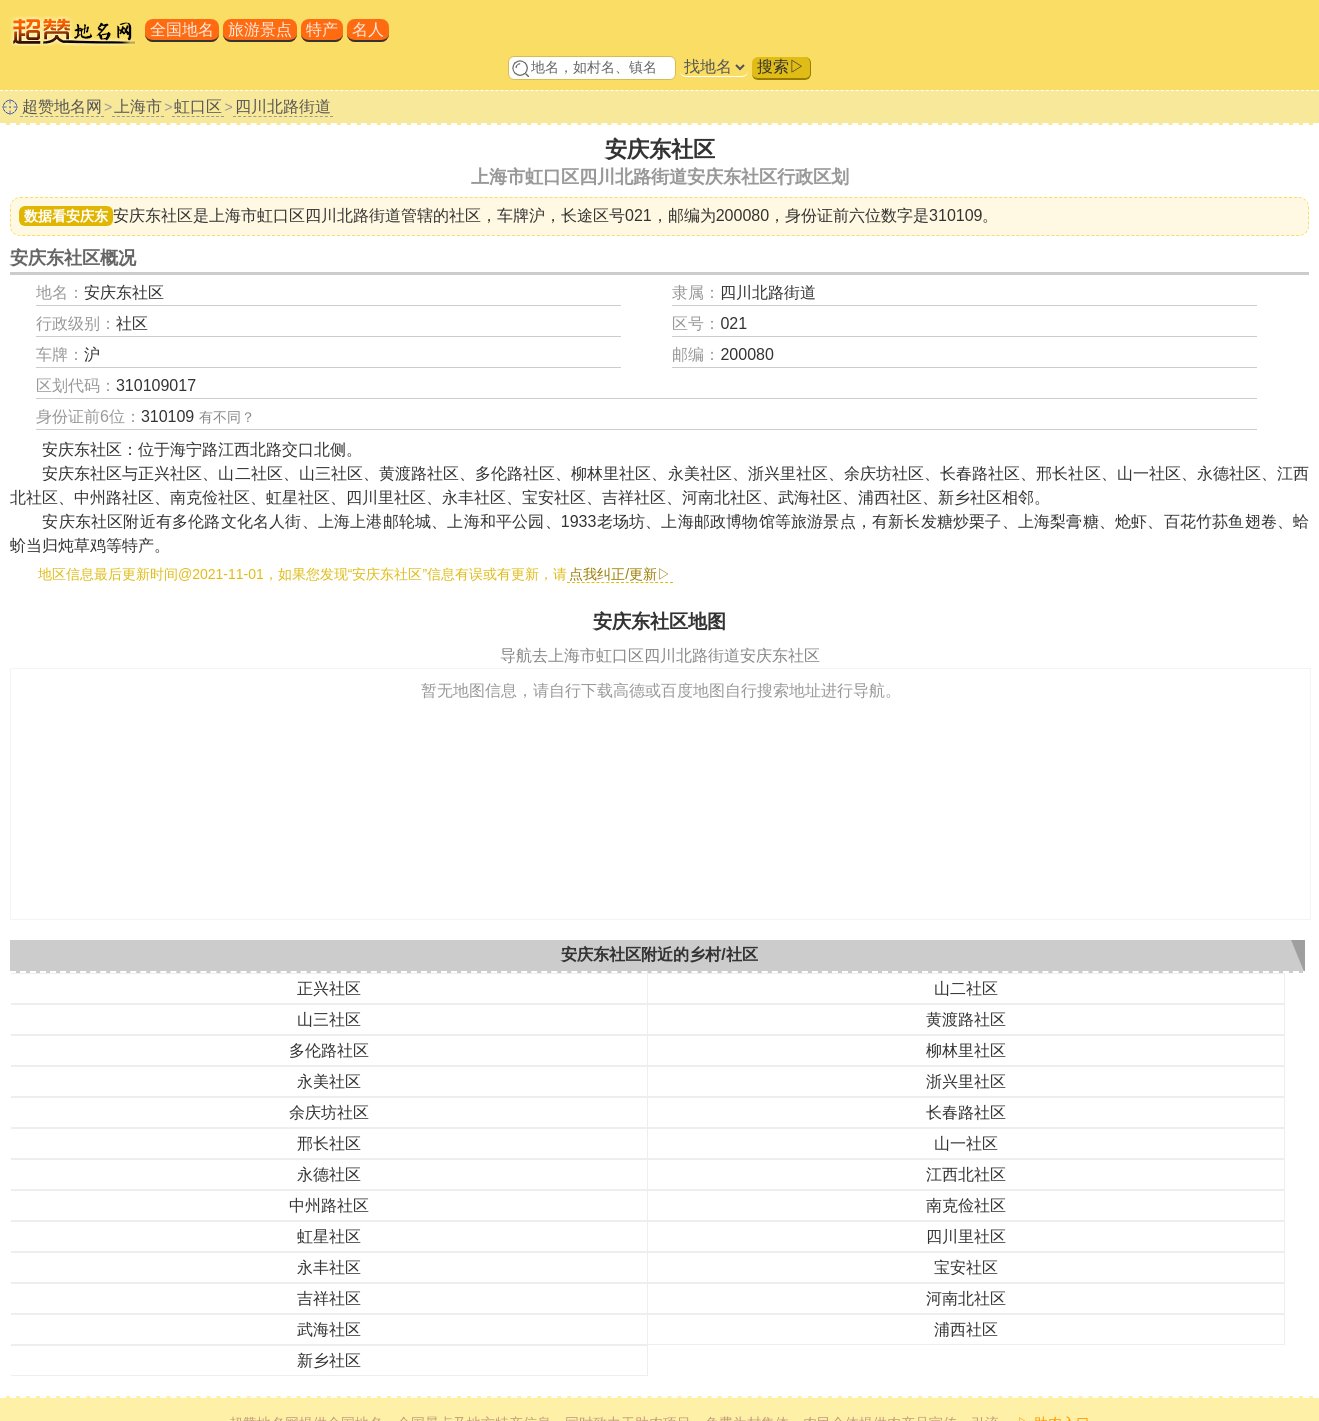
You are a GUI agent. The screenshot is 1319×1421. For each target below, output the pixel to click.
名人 (368, 29)
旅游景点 (260, 29)
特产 (322, 29)
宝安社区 (966, 1267)
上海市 (138, 106)
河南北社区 (966, 1298)
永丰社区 (329, 1267)
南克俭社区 (966, 1205)
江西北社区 (966, 1174)
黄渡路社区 (966, 1019)
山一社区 (966, 1143)
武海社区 (329, 1329)
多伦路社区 (329, 1050)
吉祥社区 (329, 1298)
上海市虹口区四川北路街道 (305, 215)
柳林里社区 (966, 1050)
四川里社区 (966, 1236)
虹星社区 (329, 1236)
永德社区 (329, 1174)
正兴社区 (329, 988)
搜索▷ (781, 66)
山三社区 (329, 1019)
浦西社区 (966, 1329)
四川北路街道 (283, 106)
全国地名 (182, 29)
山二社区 (966, 988)
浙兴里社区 (966, 1081)
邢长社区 (329, 1143)
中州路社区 (329, 1205)
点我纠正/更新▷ (620, 574)
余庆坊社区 (329, 1112)
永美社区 (329, 1081)
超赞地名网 (62, 106)
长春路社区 (966, 1112)
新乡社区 (329, 1360)
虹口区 (198, 106)
